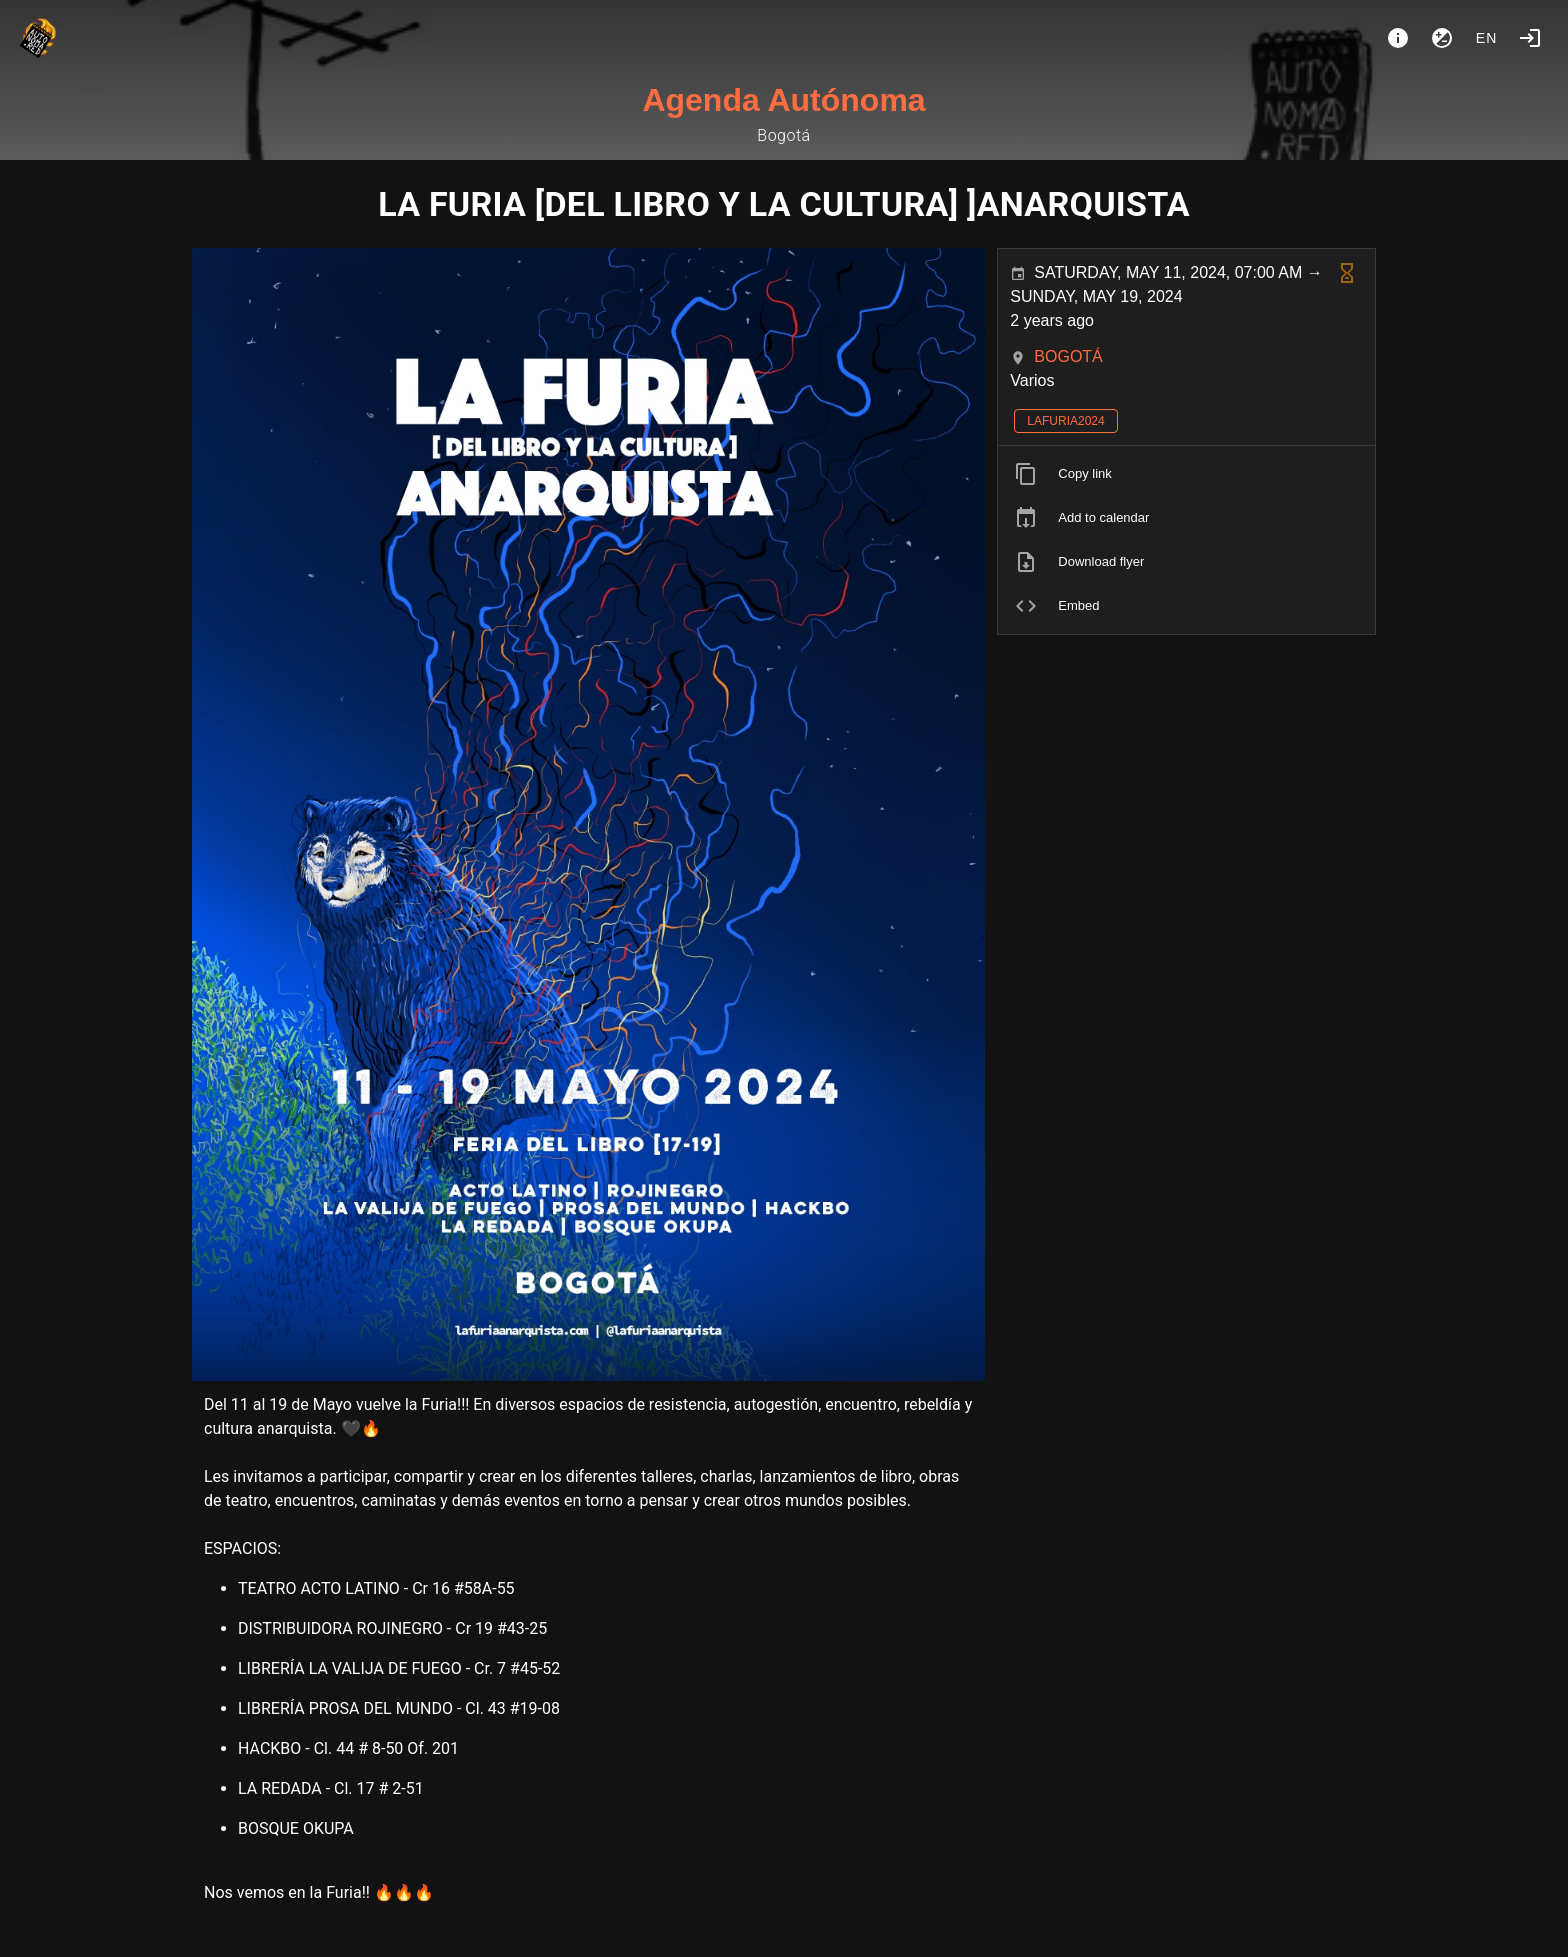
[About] (1398, 38)
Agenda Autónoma (783, 100)
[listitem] (1186, 474)
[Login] (1530, 38)
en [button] (1487, 38)
